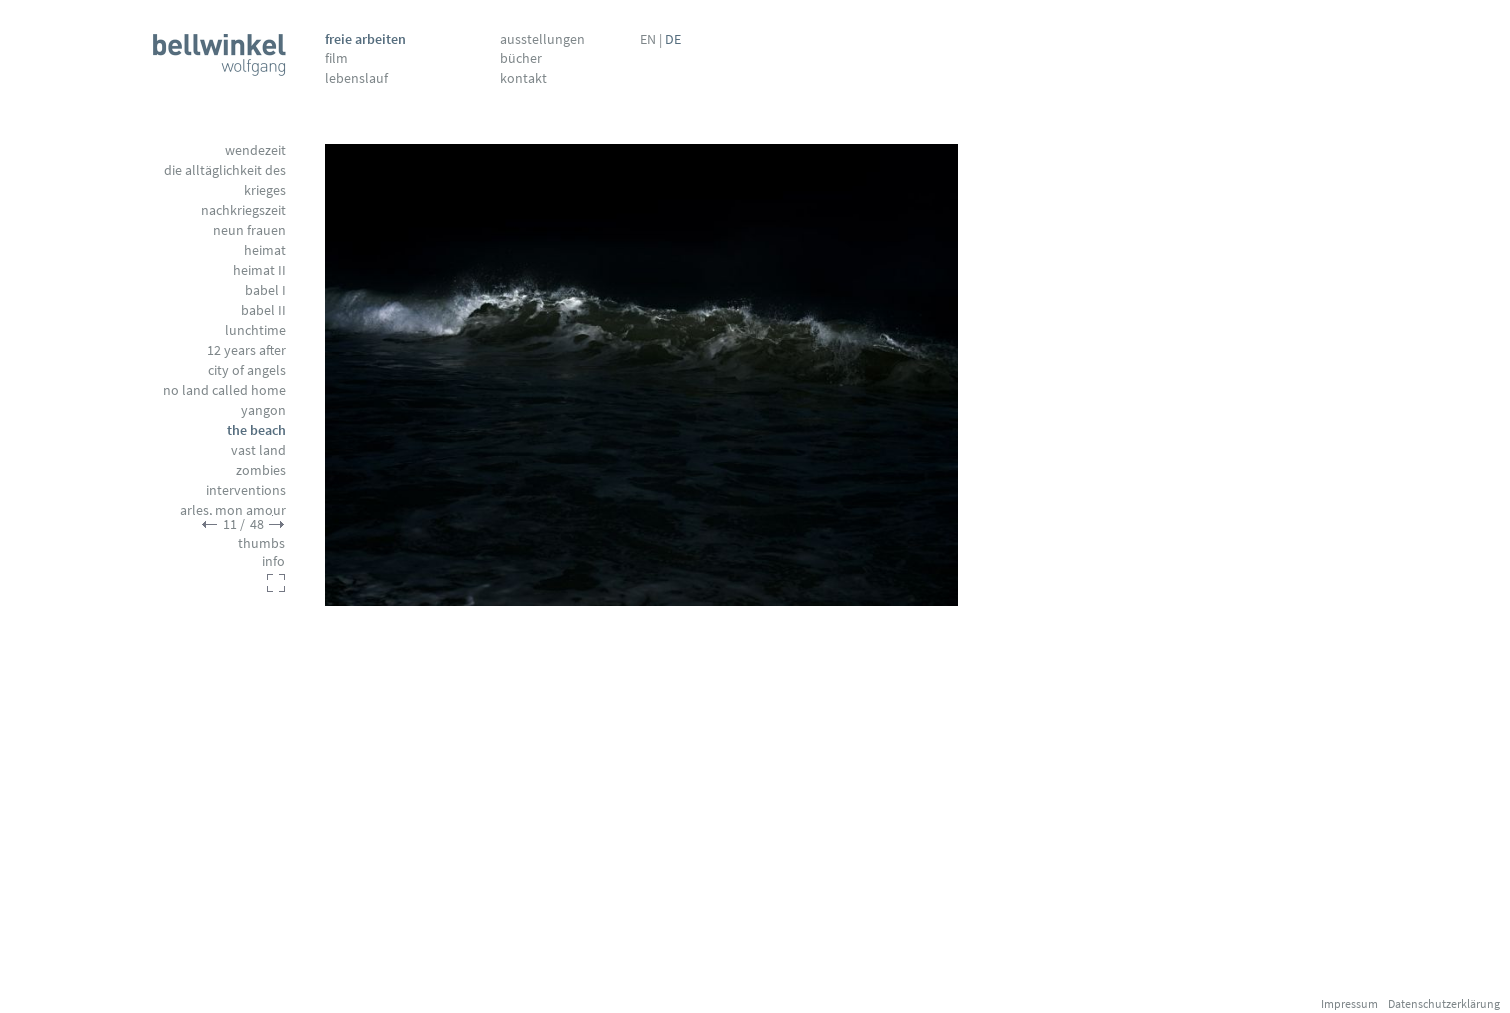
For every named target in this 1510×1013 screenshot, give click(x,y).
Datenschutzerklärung (1444, 1003)
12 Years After (246, 350)
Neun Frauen (249, 230)
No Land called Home (224, 390)
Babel (265, 290)
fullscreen (276, 583)
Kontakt (523, 78)
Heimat (265, 250)
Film (336, 58)
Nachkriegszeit (243, 210)
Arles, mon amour (233, 510)
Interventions (246, 490)
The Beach (256, 430)
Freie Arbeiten (365, 39)
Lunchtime (255, 330)
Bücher (521, 58)
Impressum (1349, 1003)
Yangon (263, 410)
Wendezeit (255, 150)
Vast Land (258, 450)
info (273, 561)
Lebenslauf (356, 78)
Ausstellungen (542, 39)
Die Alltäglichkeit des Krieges (225, 180)
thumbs (261, 543)
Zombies (261, 470)
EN (648, 39)
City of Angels (247, 370)
